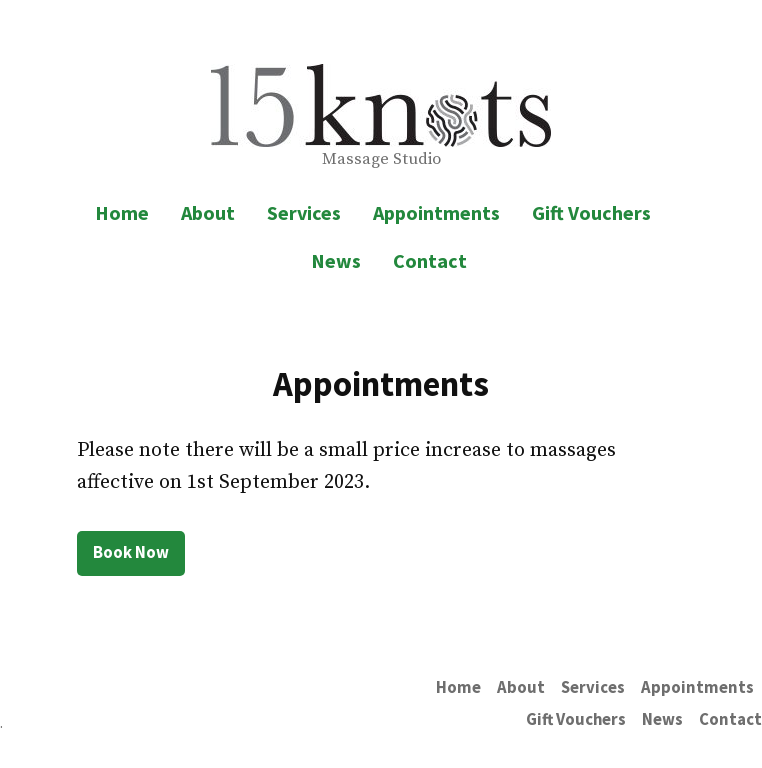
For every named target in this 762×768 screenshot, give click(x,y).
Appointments (436, 212)
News (336, 260)
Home (122, 212)
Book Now (131, 552)
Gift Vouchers (591, 212)
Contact (430, 260)
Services (304, 212)
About (208, 212)
